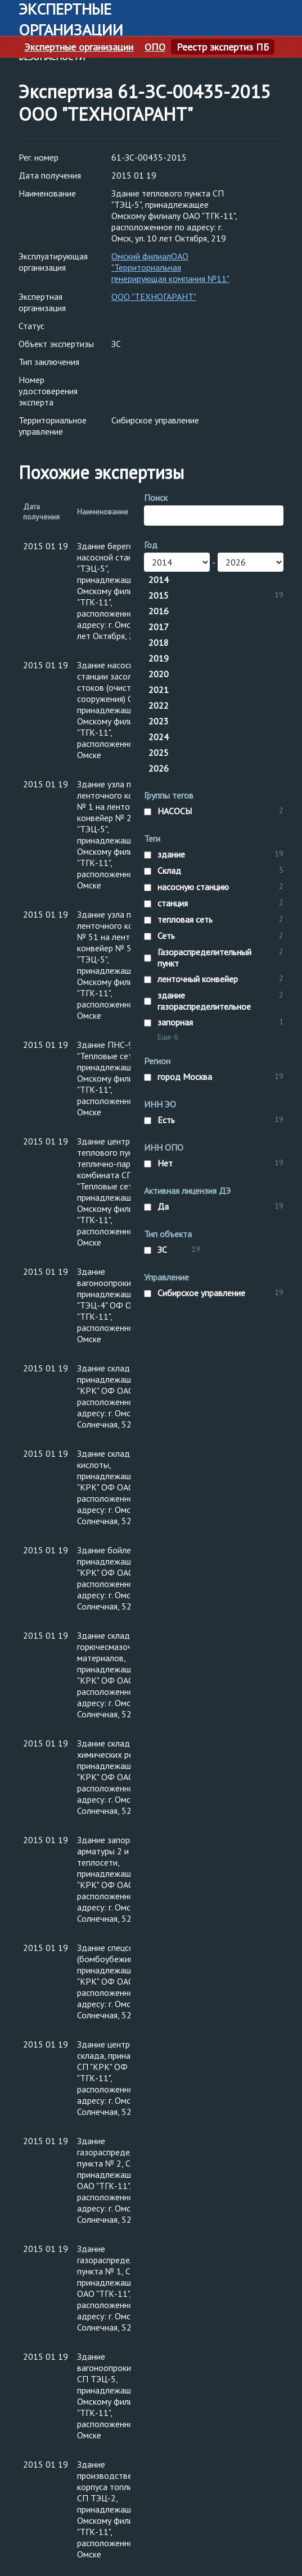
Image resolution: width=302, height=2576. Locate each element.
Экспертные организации (78, 47)
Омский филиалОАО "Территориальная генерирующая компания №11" (170, 267)
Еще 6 (167, 1037)
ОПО (155, 47)
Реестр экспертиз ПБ (223, 47)
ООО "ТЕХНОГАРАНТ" (153, 296)
